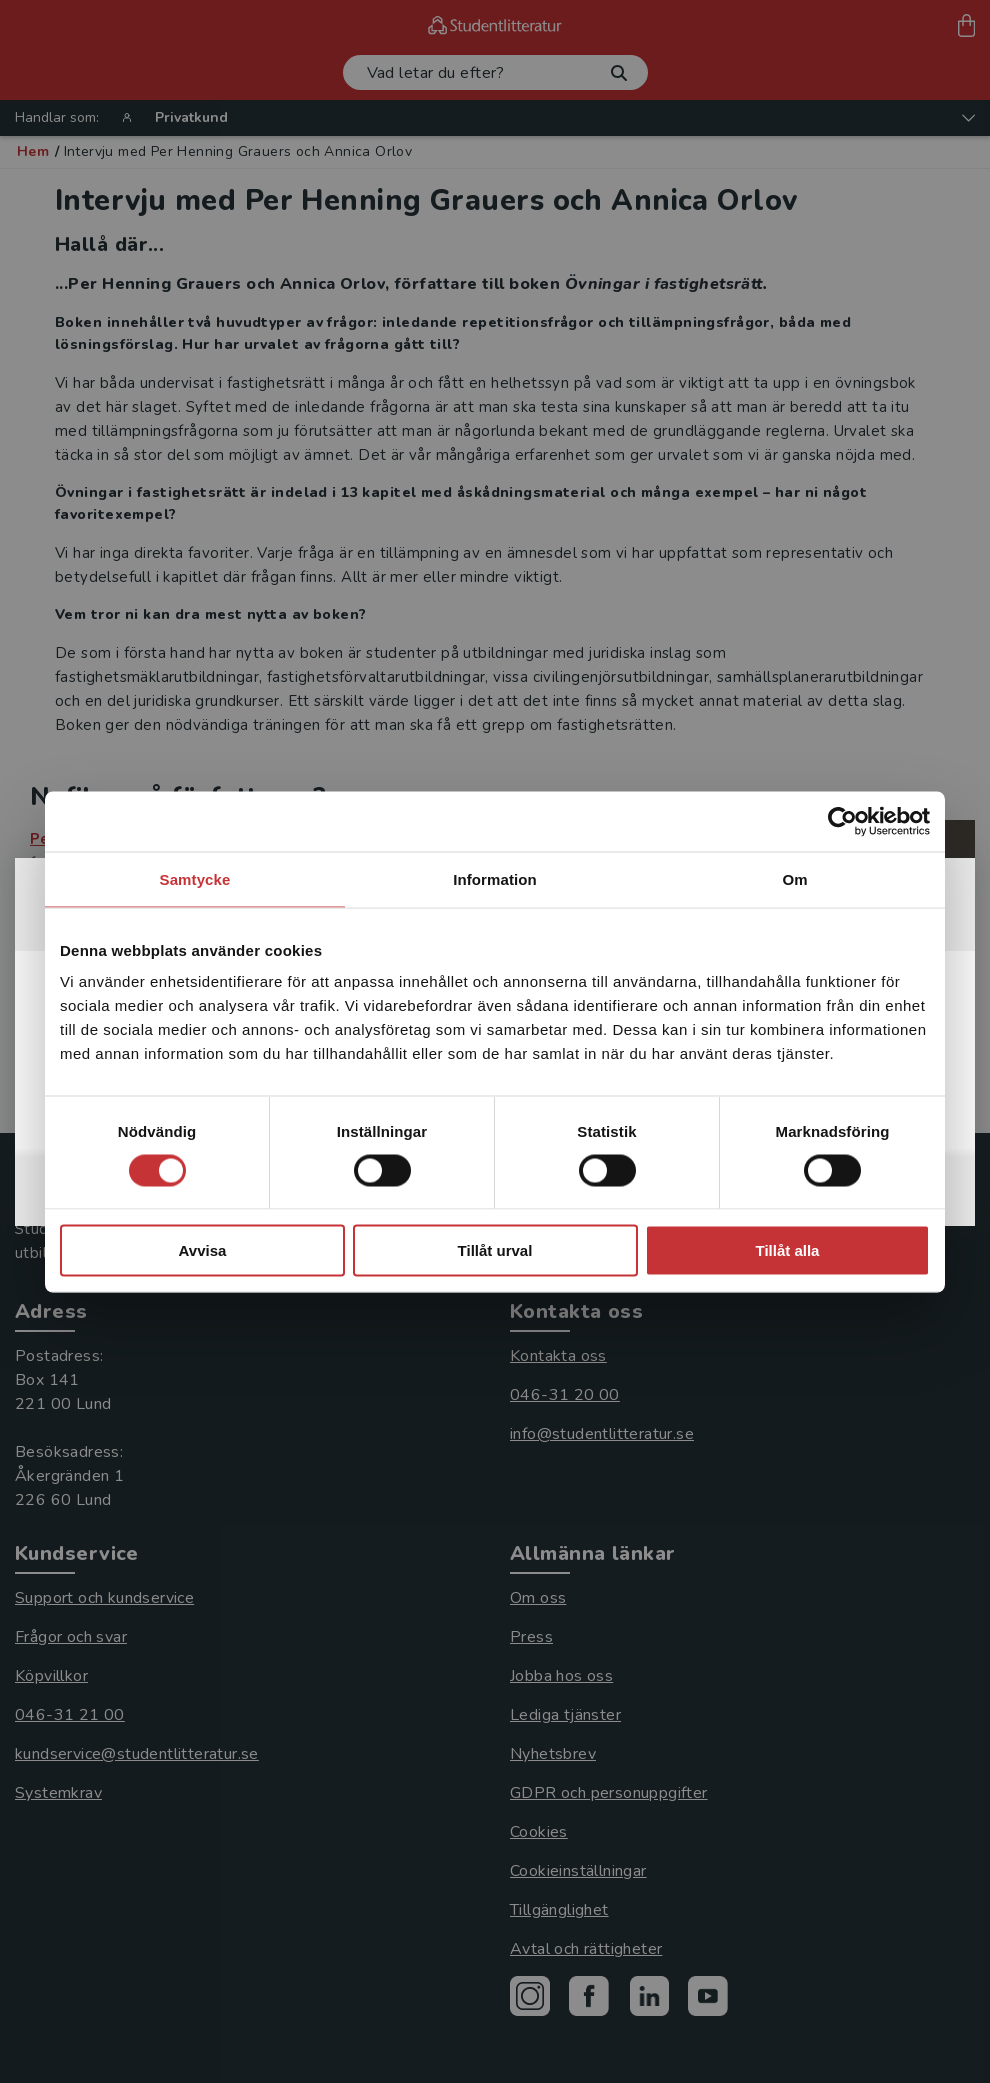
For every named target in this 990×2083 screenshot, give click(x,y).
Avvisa (203, 1250)
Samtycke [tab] (195, 878)
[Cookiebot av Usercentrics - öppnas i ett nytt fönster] (842, 821)
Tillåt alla (788, 1250)
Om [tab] (794, 878)
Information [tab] (495, 878)
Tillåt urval (495, 1250)
